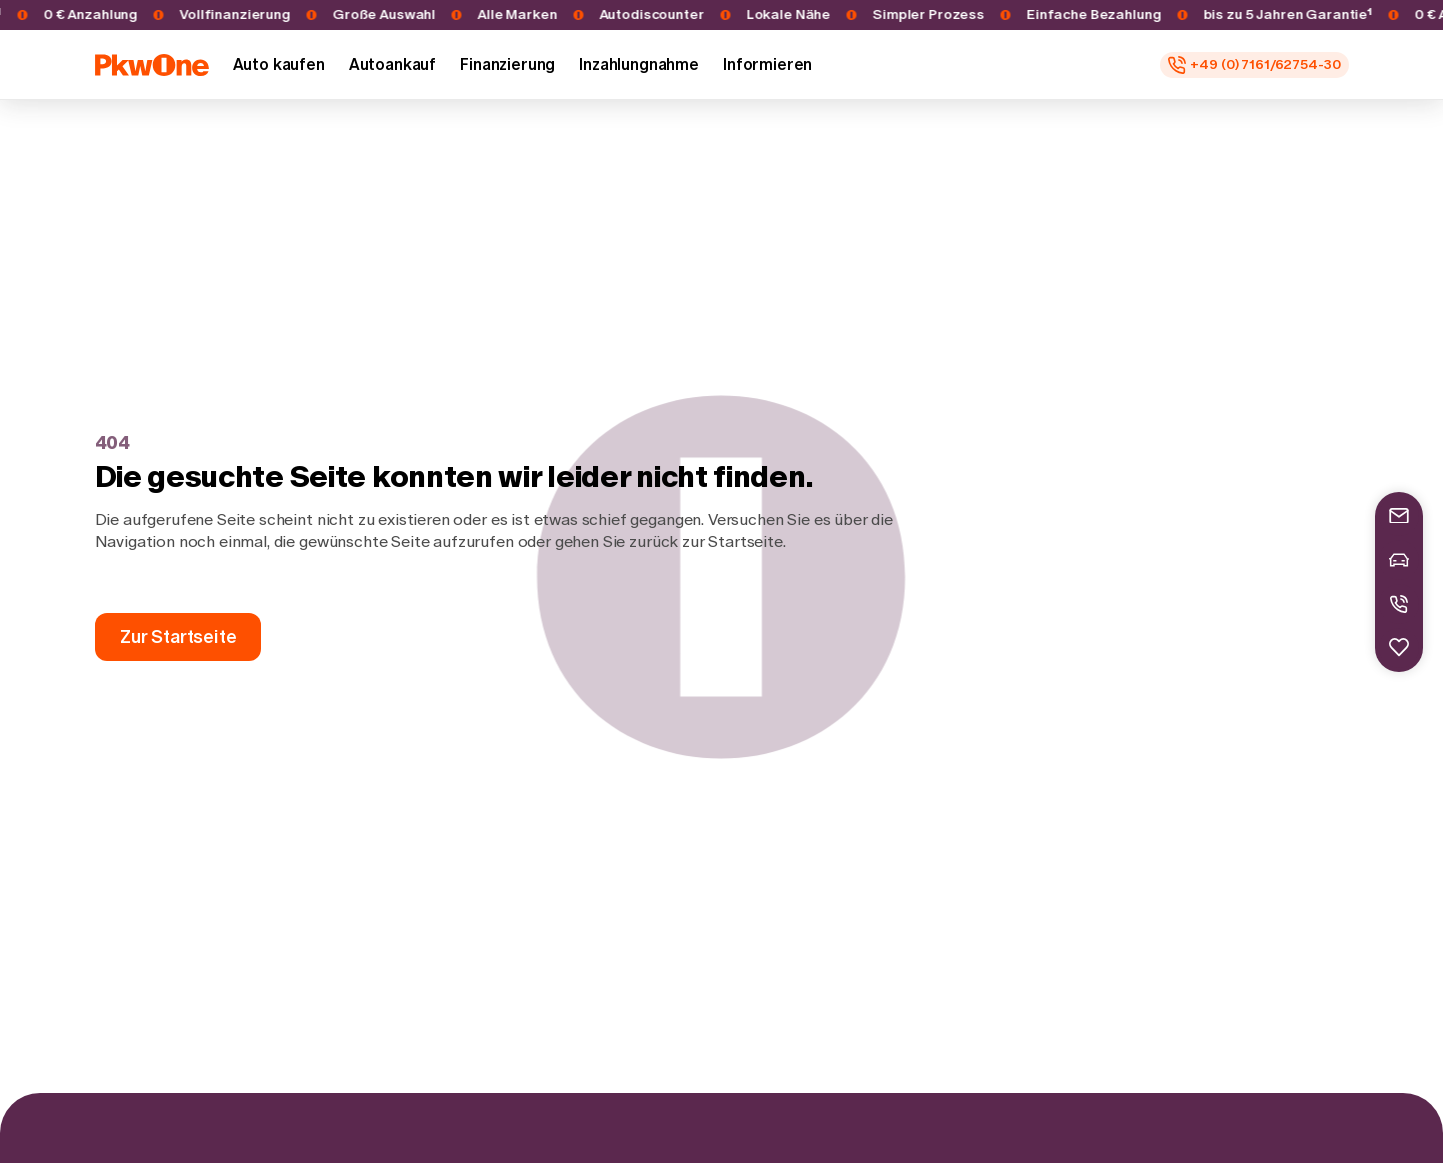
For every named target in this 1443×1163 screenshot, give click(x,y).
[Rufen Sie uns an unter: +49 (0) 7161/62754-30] (1254, 65)
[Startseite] (152, 65)
